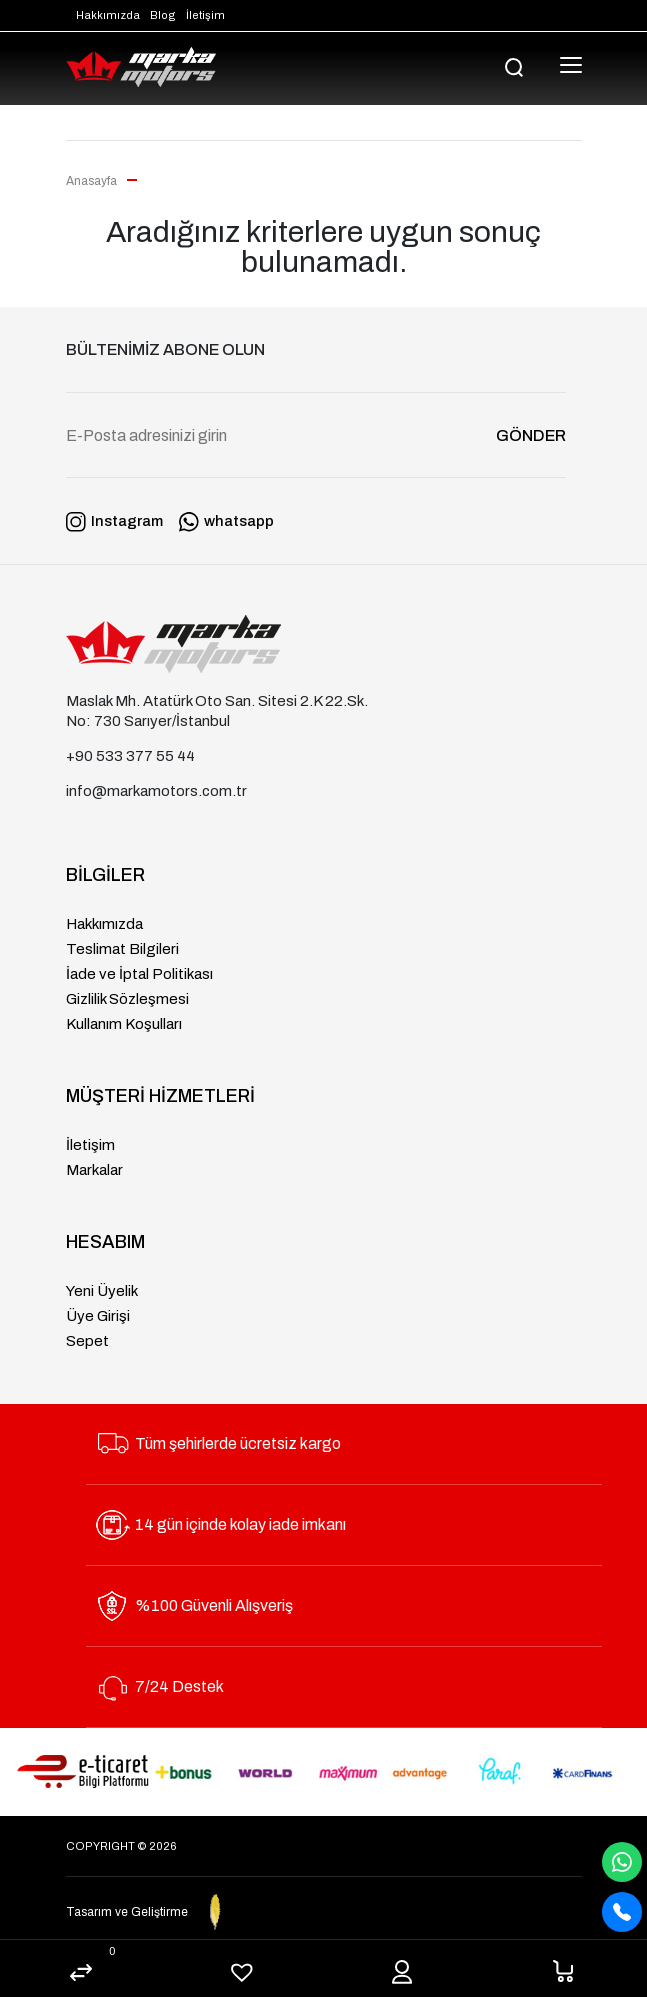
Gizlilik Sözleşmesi (127, 999)
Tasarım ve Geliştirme (172, 1912)
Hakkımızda (108, 15)
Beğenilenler (243, 1973)
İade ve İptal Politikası (139, 974)
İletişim (205, 15)
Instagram (114, 521)
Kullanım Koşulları (124, 1024)
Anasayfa (93, 181)
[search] (515, 67)
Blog (163, 15)
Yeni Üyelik (102, 1291)
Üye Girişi (98, 1316)
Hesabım (402, 1972)
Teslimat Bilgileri (122, 949)
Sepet (563, 1971)
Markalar (94, 1170)
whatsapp (226, 521)
